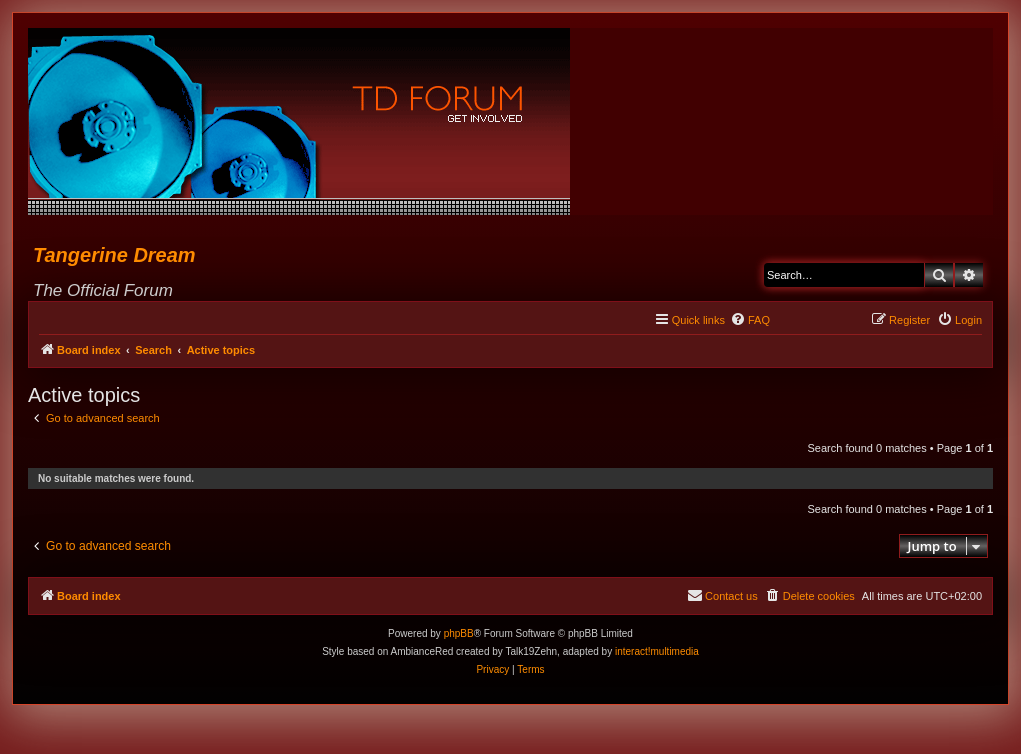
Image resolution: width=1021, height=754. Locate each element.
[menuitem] (750, 320)
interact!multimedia (657, 651)
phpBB (459, 633)
